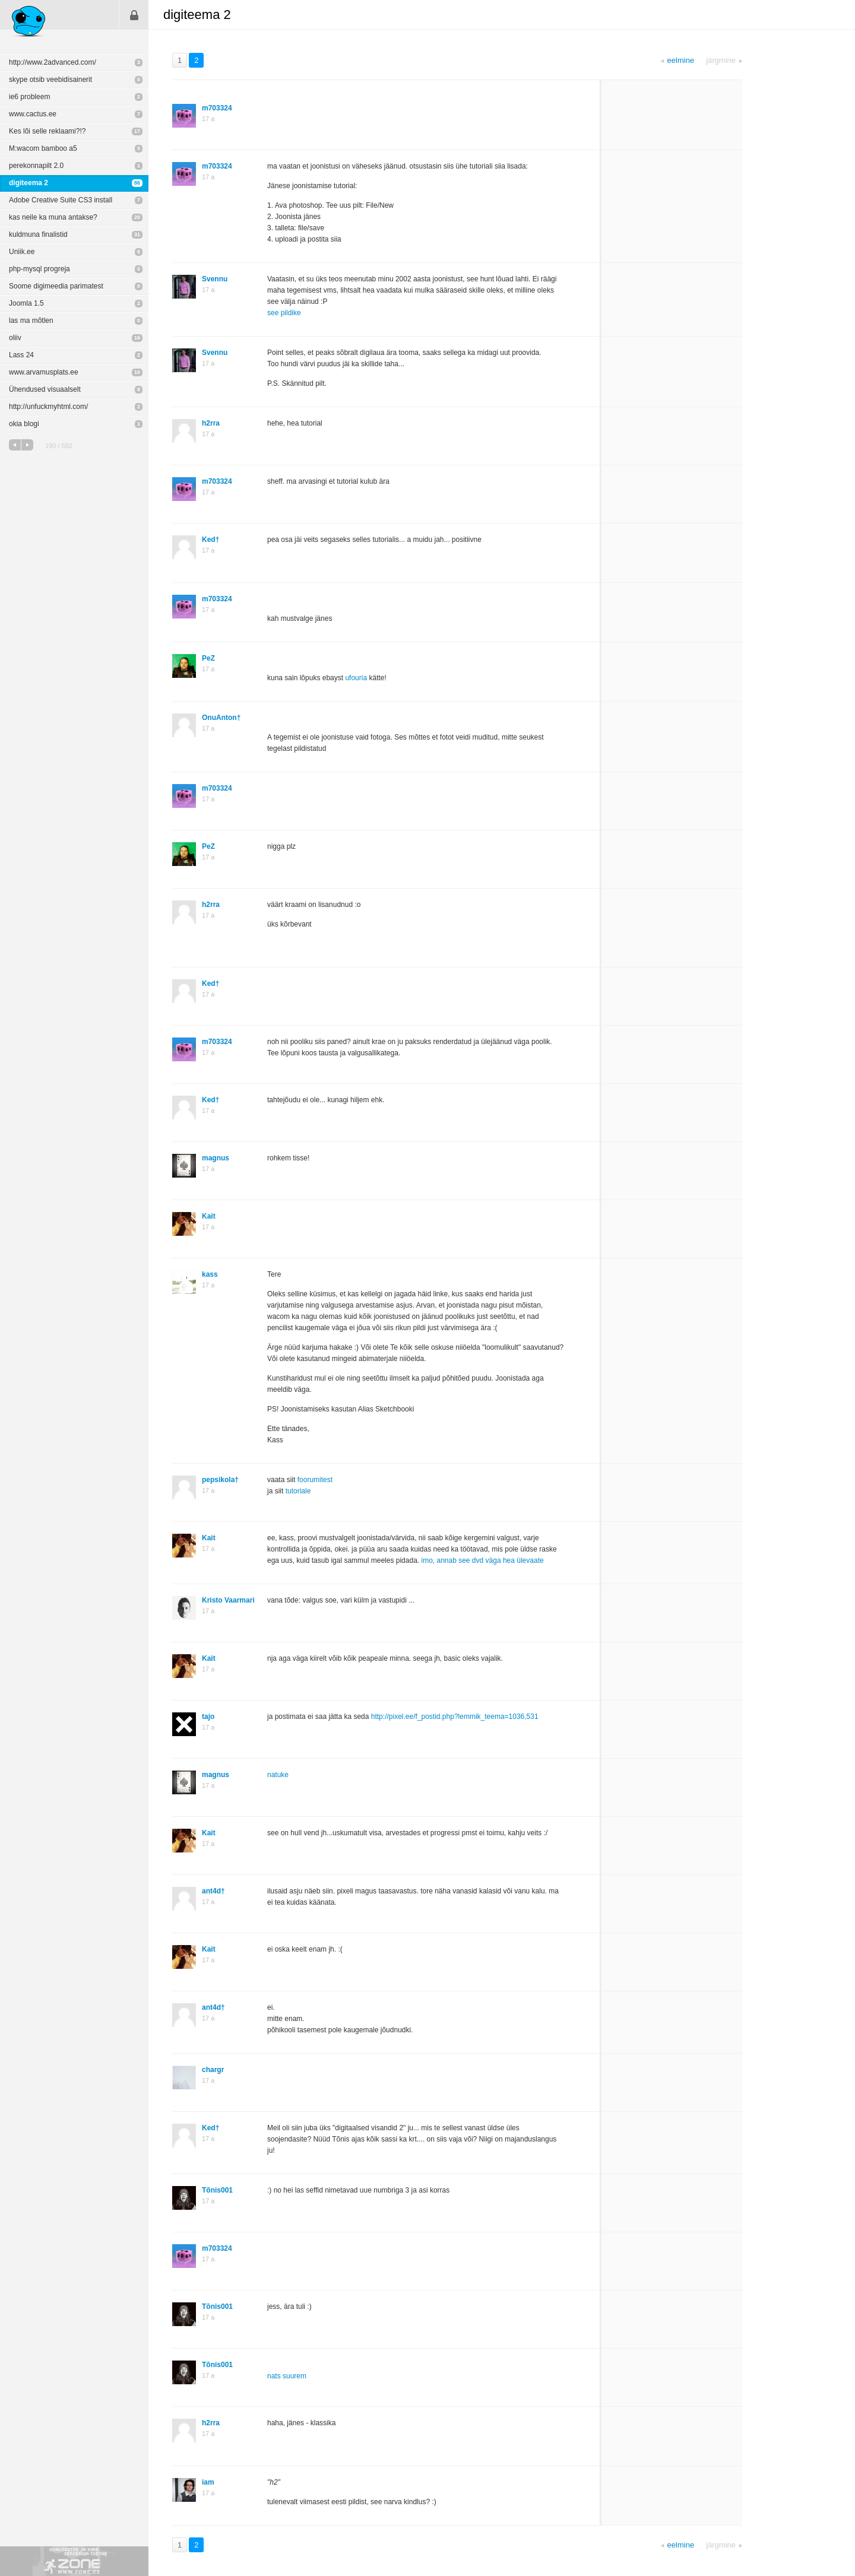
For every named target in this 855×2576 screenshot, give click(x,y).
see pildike (284, 313)
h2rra (211, 423)
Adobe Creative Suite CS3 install (60, 200)
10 (137, 372)
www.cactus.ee (32, 114)
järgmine (27, 445)
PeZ (208, 658)
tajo (208, 1716)
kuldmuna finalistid (38, 234)
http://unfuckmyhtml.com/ (48, 406)
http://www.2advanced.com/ (52, 62)
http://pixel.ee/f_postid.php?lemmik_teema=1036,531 (455, 1716)
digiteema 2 (28, 183)
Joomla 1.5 (26, 303)
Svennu (214, 279)
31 (137, 234)
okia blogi (24, 424)
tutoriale (298, 1491)
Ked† (210, 539)
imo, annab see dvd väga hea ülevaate (482, 1560)
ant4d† (213, 1891)
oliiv (15, 338)
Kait (209, 1216)
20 (137, 217)
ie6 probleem (29, 97)
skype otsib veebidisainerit (50, 79)
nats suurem (286, 2376)
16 (137, 338)
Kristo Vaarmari (228, 1600)
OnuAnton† (221, 717)
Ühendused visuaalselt (45, 389)
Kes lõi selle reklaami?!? (47, 131)
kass (210, 1274)
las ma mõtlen (31, 320)
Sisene (134, 15)
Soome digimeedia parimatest (56, 286)
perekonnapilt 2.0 (36, 165)
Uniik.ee (21, 252)
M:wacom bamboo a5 (43, 148)
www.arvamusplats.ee (43, 372)
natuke (278, 1775)
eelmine (15, 445)
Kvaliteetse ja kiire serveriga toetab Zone (74, 2561)
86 (137, 183)
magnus (215, 1158)
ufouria (356, 678)
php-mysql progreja (39, 269)
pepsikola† (220, 1480)
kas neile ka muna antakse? (53, 217)
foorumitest (314, 1480)
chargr (213, 2070)
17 (137, 131)
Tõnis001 (217, 2190)
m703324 (217, 108)
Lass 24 (21, 355)
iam (208, 2482)
